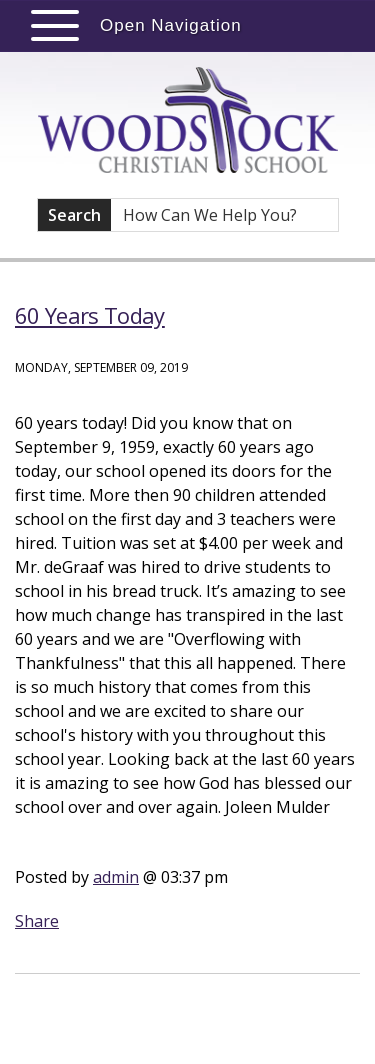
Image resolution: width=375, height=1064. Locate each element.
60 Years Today (90, 315)
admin (116, 877)
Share (37, 921)
